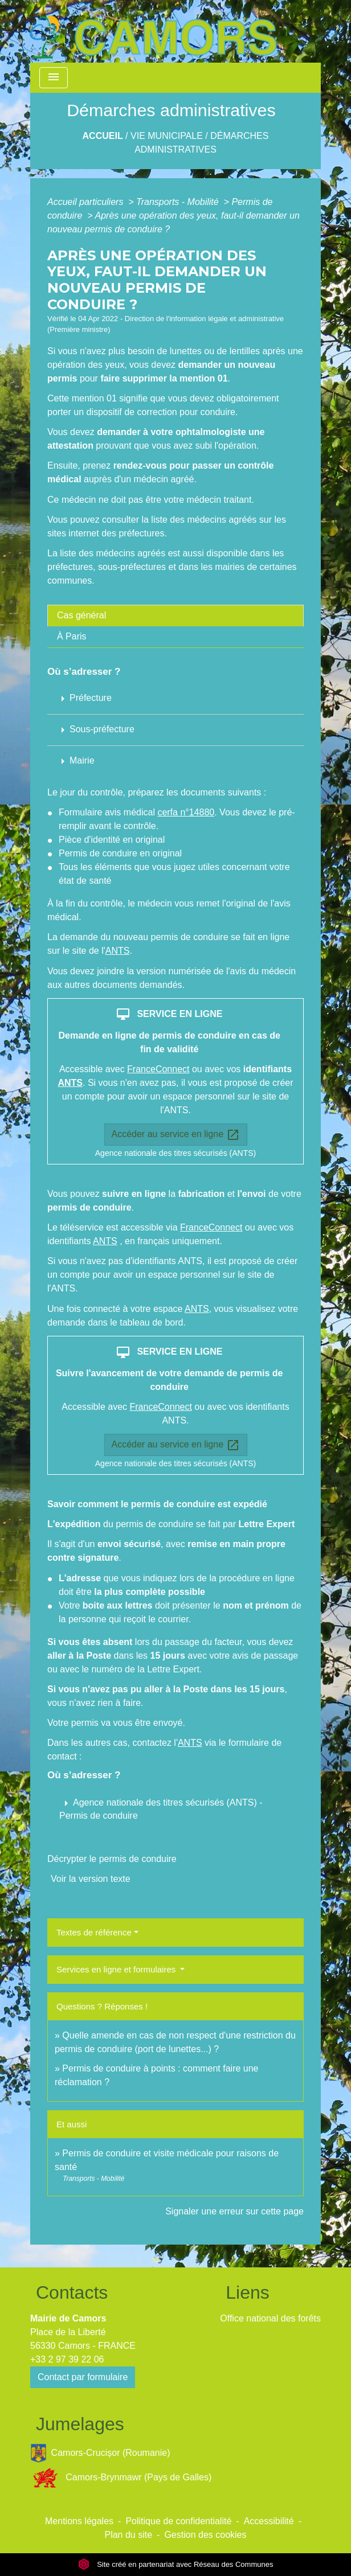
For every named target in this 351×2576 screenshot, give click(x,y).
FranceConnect (158, 1069)
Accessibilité (269, 2521)
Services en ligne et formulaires (117, 1969)
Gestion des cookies (205, 2535)
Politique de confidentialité (178, 2521)
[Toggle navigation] (53, 77)
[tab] (175, 615)
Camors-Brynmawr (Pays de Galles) (120, 2478)
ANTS (117, 950)
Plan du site (128, 2535)
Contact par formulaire (83, 2377)
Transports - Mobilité (178, 202)
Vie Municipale (166, 136)
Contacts (72, 2292)
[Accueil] (153, 31)
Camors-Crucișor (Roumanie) (100, 2453)
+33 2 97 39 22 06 (67, 2359)
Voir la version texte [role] (90, 1879)
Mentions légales (79, 2521)
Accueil (103, 136)
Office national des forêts (270, 2318)
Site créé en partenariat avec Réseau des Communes (176, 2564)
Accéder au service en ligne (176, 1135)
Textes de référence (94, 1932)
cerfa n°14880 (185, 812)
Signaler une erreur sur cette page (234, 2211)
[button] (175, 1808)
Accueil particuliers (86, 202)
